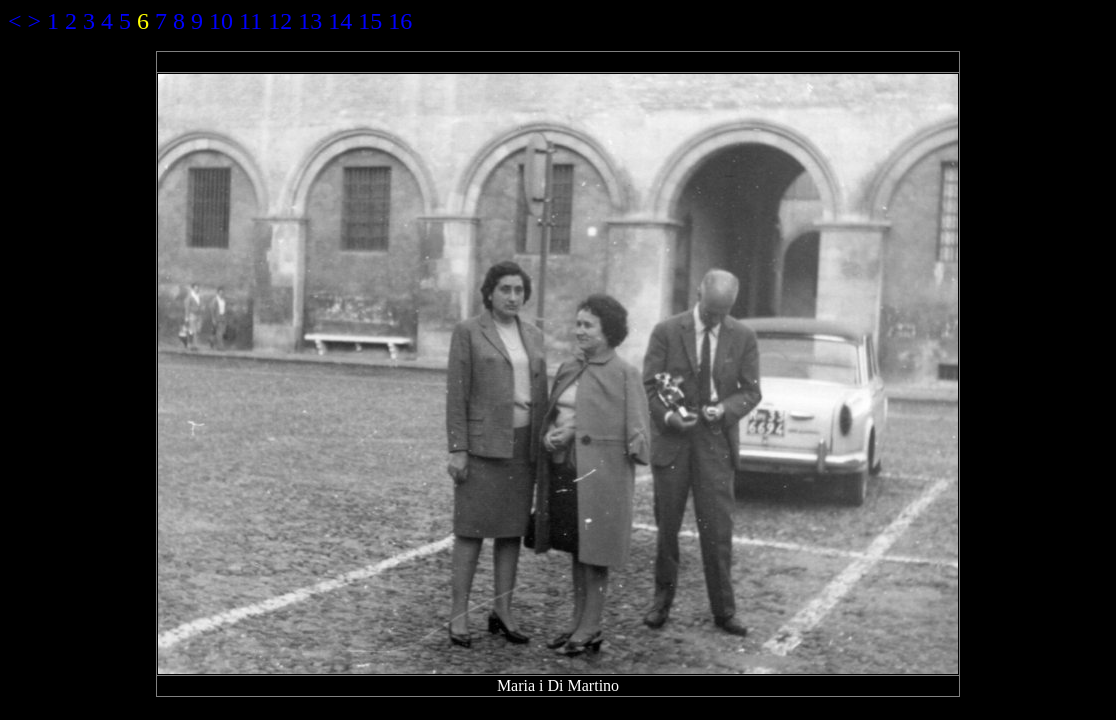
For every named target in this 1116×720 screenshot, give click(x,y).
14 (340, 21)
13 (310, 21)
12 (280, 21)
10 (221, 21)
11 (250, 21)
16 (400, 21)
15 (370, 21)
